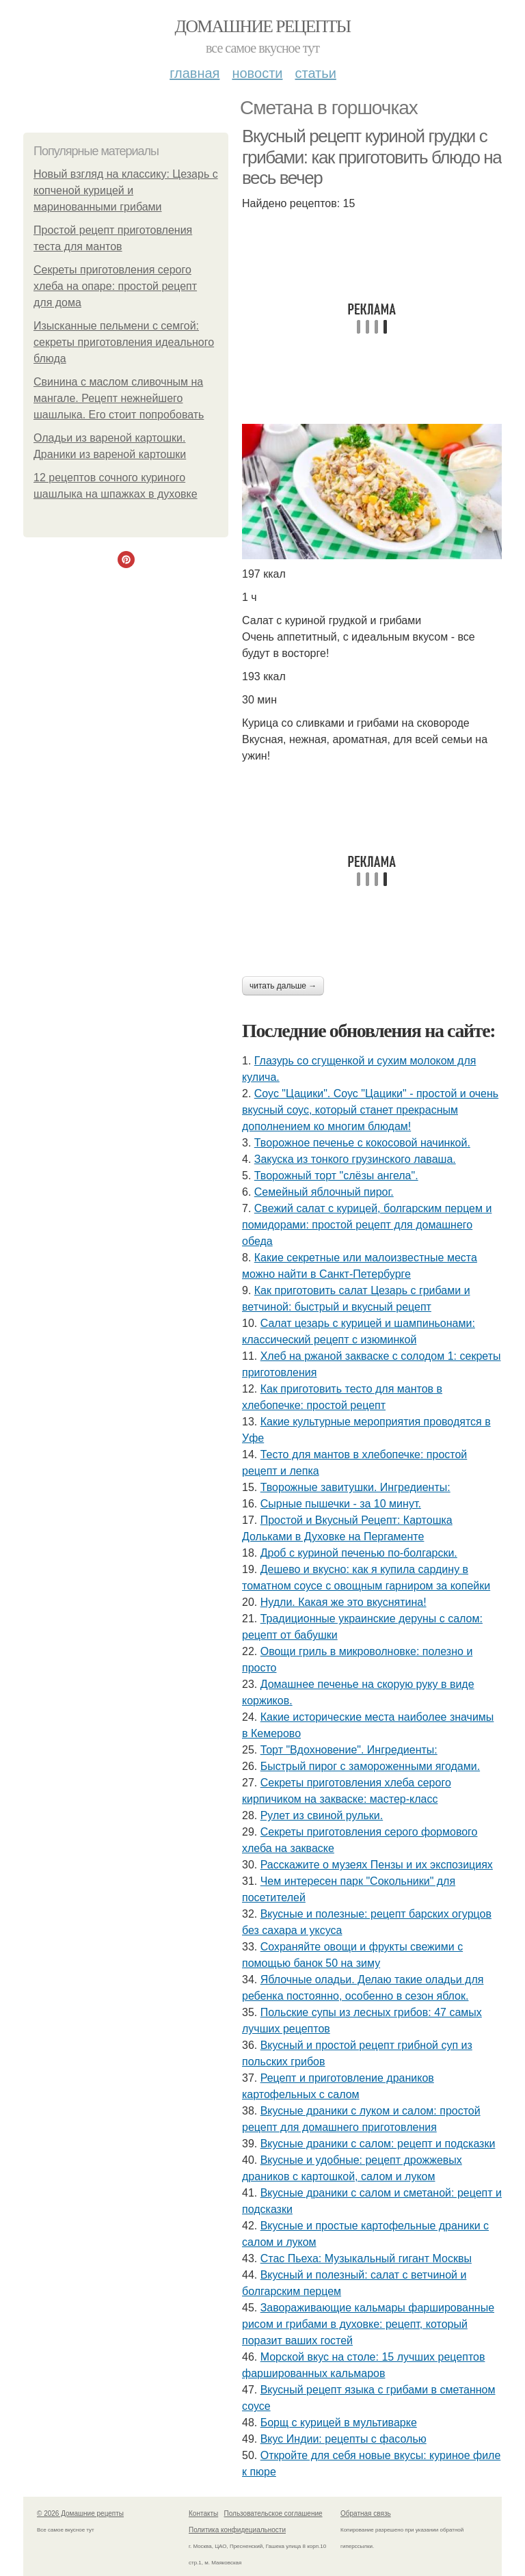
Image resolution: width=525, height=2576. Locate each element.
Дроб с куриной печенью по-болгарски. (358, 1553)
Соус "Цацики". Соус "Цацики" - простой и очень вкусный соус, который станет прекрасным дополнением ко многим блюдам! (370, 1110)
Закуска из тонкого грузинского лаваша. (355, 1159)
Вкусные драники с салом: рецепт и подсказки (378, 2143)
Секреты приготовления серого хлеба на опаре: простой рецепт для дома (115, 286)
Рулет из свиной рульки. (321, 1815)
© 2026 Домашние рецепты (80, 2513)
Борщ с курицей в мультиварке (338, 2422)
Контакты (203, 2513)
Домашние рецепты (263, 26)
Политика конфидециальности (237, 2530)
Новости (257, 73)
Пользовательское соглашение (273, 2513)
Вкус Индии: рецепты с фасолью (343, 2439)
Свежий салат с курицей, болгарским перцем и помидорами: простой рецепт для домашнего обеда (367, 1225)
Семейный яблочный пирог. (324, 1192)
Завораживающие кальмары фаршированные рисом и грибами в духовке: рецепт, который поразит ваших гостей (368, 2324)
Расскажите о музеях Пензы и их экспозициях (376, 1864)
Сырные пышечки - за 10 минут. (340, 1504)
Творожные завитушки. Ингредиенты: (355, 1487)
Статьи (315, 73)
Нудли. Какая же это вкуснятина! (343, 1602)
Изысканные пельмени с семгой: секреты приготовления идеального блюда (123, 342)
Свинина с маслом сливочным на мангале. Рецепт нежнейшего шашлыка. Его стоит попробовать (118, 398)
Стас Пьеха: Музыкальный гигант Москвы (366, 2258)
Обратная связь (365, 2513)
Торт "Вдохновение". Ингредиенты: (349, 1750)
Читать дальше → (283, 986)
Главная (194, 73)
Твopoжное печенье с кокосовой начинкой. (362, 1143)
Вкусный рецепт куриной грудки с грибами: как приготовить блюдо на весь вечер (371, 157)
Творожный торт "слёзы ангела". (336, 1175)
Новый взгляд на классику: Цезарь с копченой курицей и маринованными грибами (125, 190)
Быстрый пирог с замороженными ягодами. (370, 1766)
